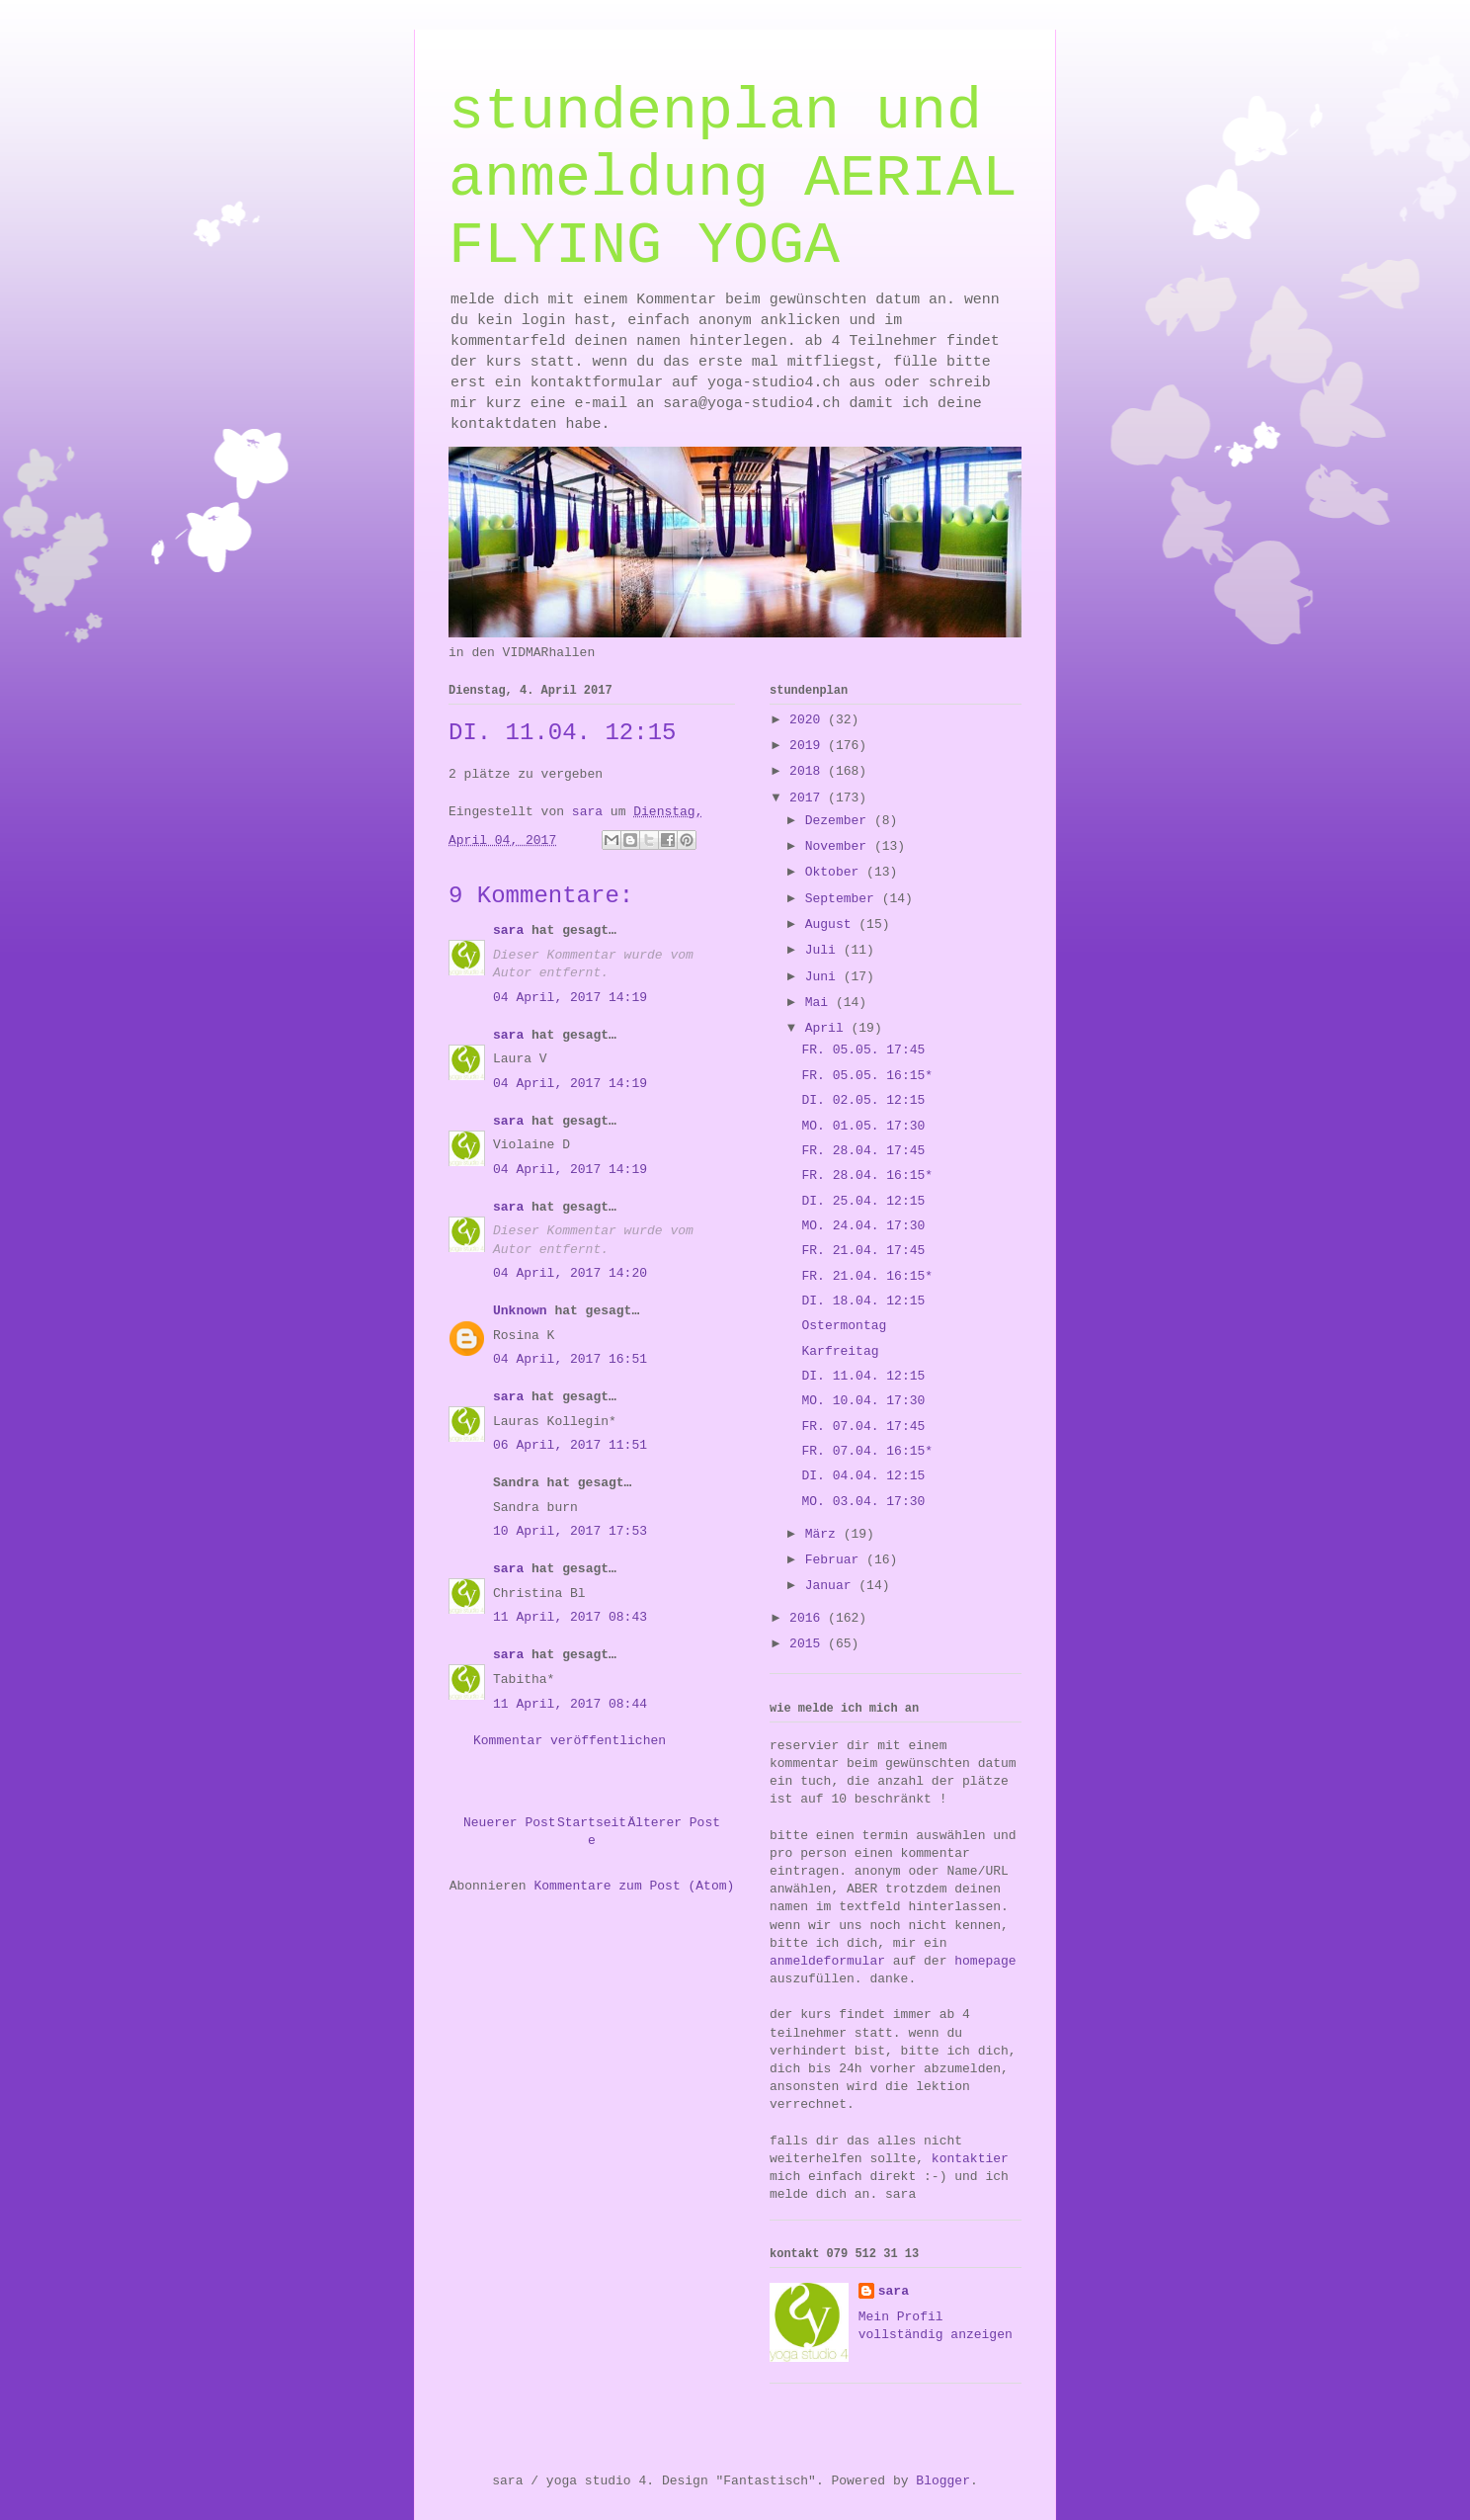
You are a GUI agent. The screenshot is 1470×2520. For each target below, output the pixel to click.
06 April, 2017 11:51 (570, 1445)
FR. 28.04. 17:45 (863, 1150)
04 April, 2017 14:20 (570, 1273)
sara (508, 930)
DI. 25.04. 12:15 (863, 1201)
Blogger (943, 2481)
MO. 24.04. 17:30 (863, 1225)
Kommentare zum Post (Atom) (633, 1886)
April (828, 1028)
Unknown (520, 1310)
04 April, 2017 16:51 (570, 1359)
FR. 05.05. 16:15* (867, 1075)
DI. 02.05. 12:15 (863, 1100)
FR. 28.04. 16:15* (867, 1175)
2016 (808, 1618)
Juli (824, 950)
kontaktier (970, 2158)
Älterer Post (673, 1822)
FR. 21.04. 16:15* (867, 1276)
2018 (808, 771)
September (843, 898)
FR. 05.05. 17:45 (863, 1050)
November (839, 846)
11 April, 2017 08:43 (570, 1617)
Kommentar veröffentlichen (569, 1740)
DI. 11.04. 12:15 (863, 1376)
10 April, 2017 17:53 (570, 1531)
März (824, 1534)
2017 (808, 798)
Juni (824, 976)
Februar (835, 1560)
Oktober (835, 872)
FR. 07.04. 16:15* (867, 1451)
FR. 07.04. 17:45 (863, 1426)
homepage (985, 1961)
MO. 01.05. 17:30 (863, 1126)
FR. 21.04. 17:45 (863, 1250)
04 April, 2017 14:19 (570, 997)
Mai (820, 1002)
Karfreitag (839, 1351)
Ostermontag (843, 1325)
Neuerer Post (509, 1822)
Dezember (839, 820)
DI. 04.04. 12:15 (863, 1476)
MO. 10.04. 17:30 (863, 1400)
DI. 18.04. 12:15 (863, 1301)
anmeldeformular (827, 1961)
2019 (808, 745)
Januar (832, 1585)
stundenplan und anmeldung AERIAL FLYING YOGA (733, 179)
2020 (808, 720)
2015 (808, 1644)
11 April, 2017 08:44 (570, 1704)
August (832, 924)
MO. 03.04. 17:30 (863, 1501)
